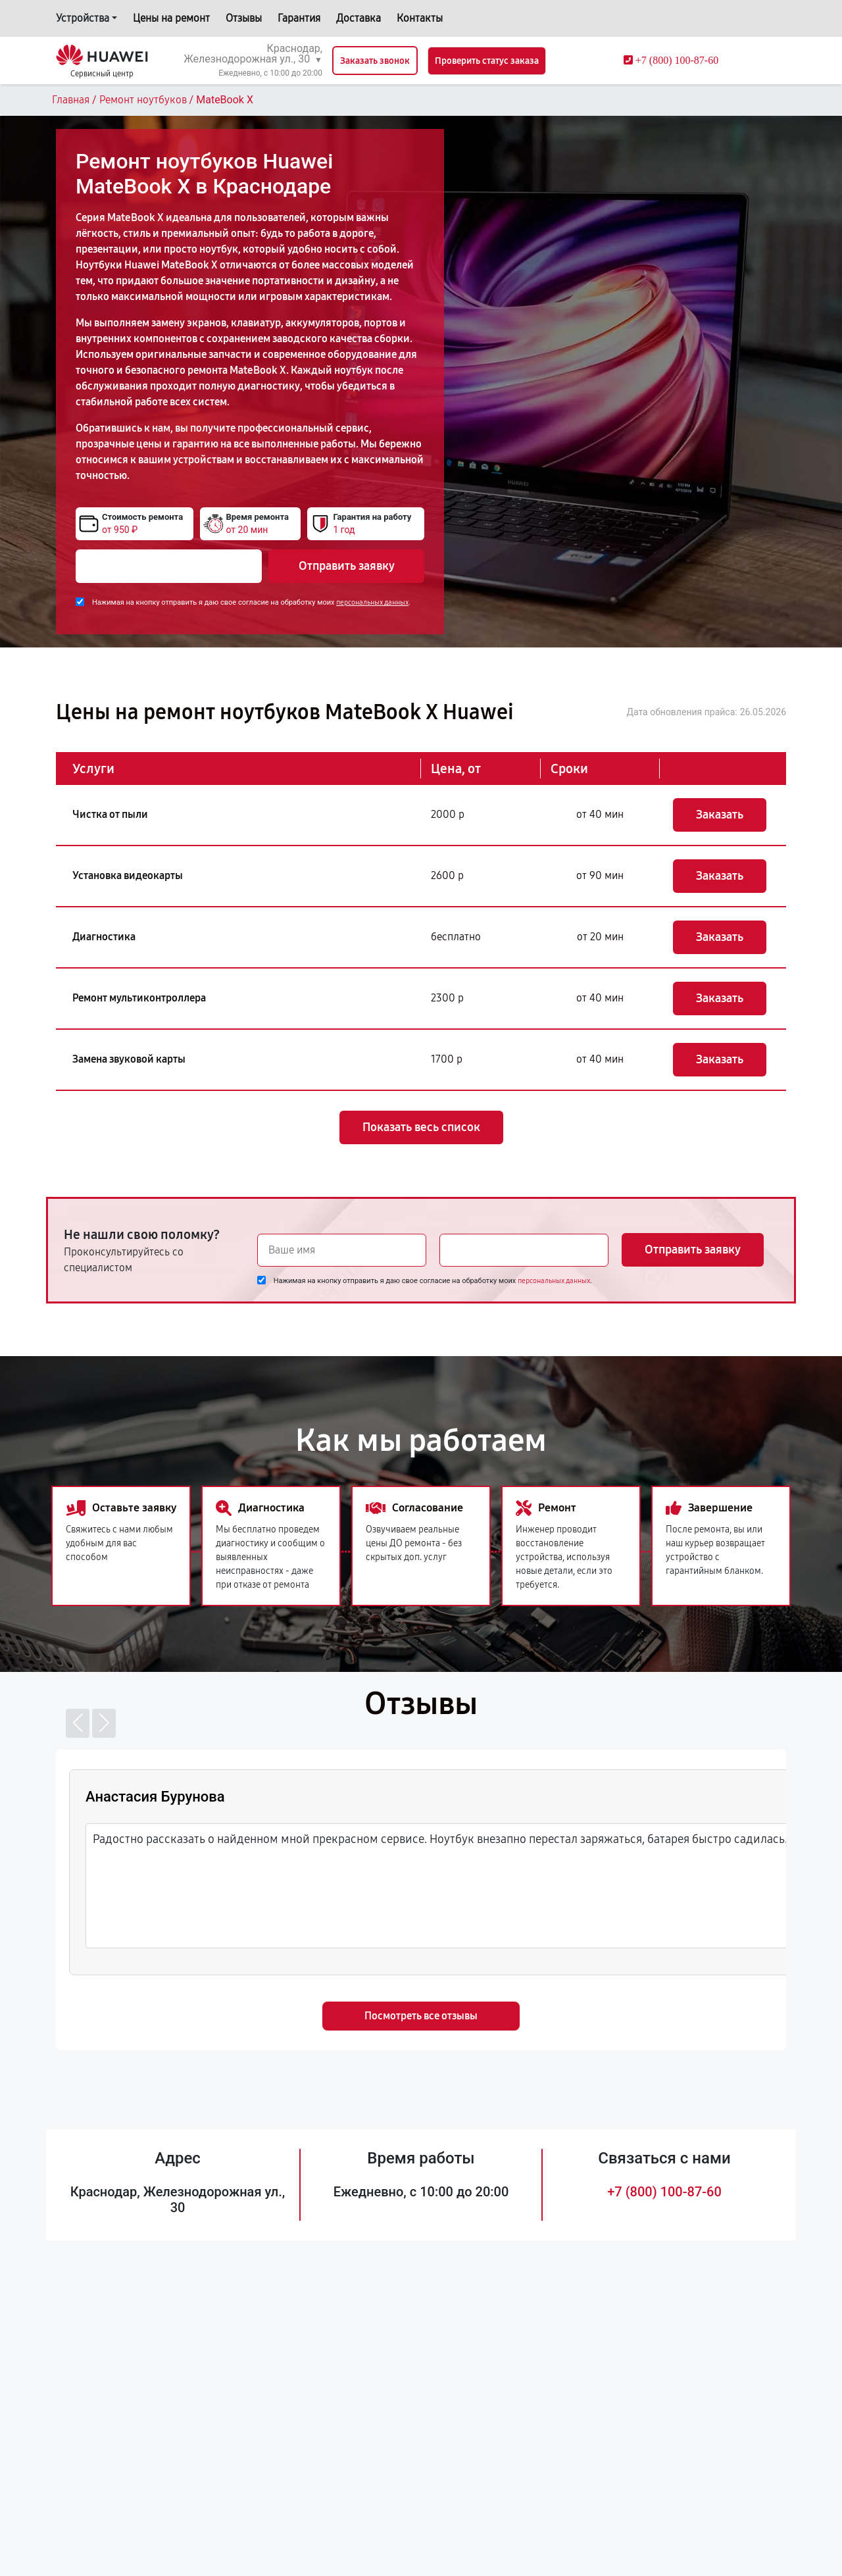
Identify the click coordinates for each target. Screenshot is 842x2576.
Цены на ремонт (171, 18)
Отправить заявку (347, 566)
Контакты (420, 18)
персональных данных (372, 602)
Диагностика (104, 936)
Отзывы (244, 18)
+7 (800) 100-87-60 (664, 2192)
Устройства (82, 18)
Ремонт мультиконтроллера (139, 998)
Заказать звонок (375, 60)
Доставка (358, 18)
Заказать (719, 814)
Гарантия (299, 18)
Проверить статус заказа (487, 60)
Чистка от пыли (110, 814)
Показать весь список (421, 1127)
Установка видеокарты (127, 875)
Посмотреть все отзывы (421, 2015)
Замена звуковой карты (129, 1059)
